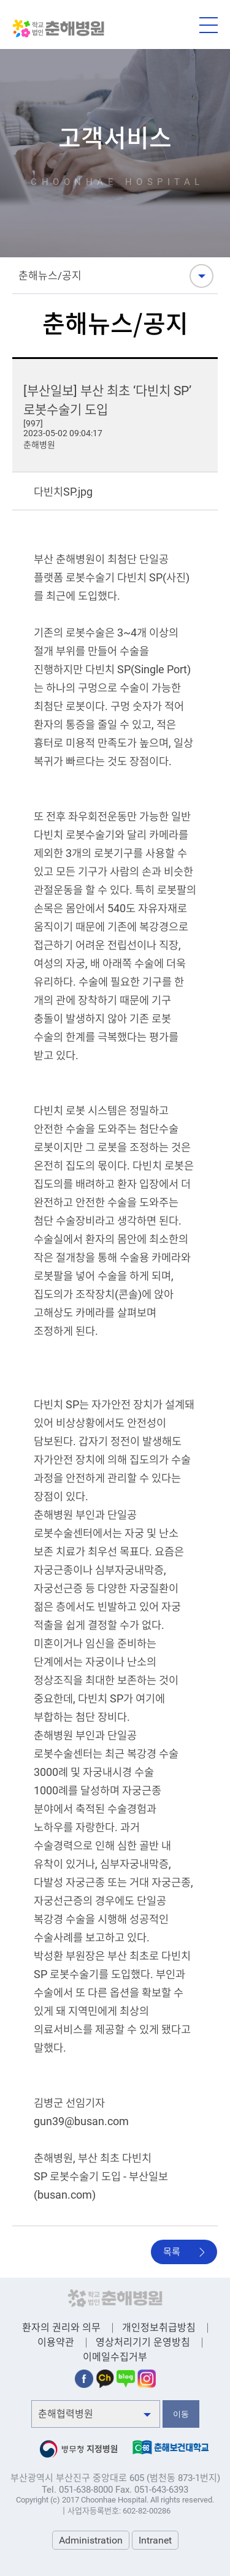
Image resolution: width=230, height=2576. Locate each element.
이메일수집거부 (115, 2357)
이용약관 (55, 2342)
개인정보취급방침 (159, 2327)
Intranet (155, 2540)
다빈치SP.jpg (63, 492)
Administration (91, 2540)
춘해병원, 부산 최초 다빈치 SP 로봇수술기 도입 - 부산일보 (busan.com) (101, 2176)
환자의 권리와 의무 (61, 2327)
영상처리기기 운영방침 (143, 2342)
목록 (171, 2251)
